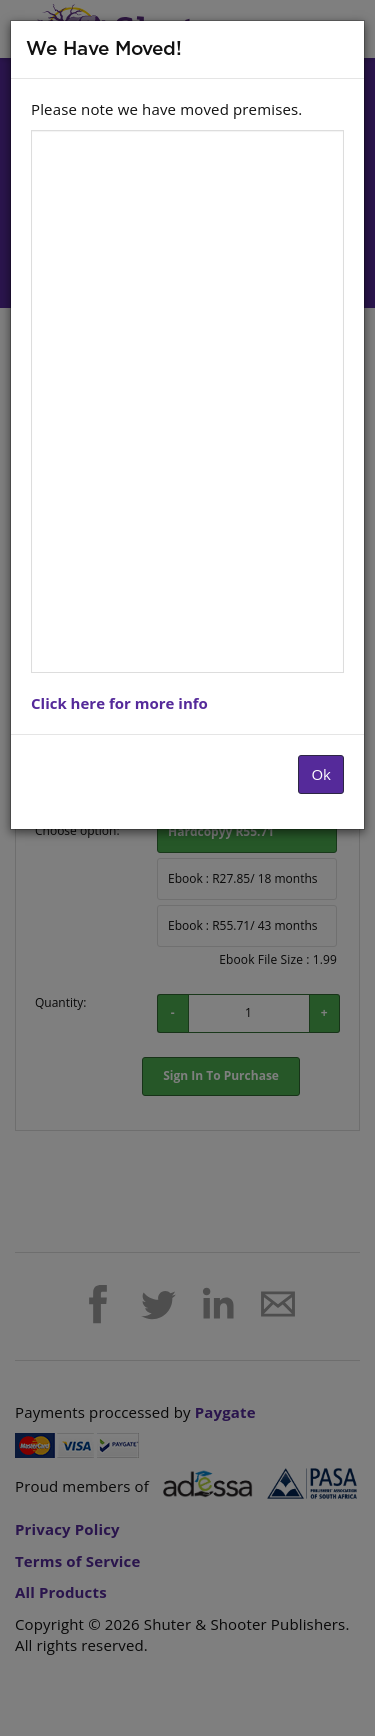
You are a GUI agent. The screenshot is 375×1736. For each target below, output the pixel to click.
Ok (321, 774)
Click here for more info (119, 703)
